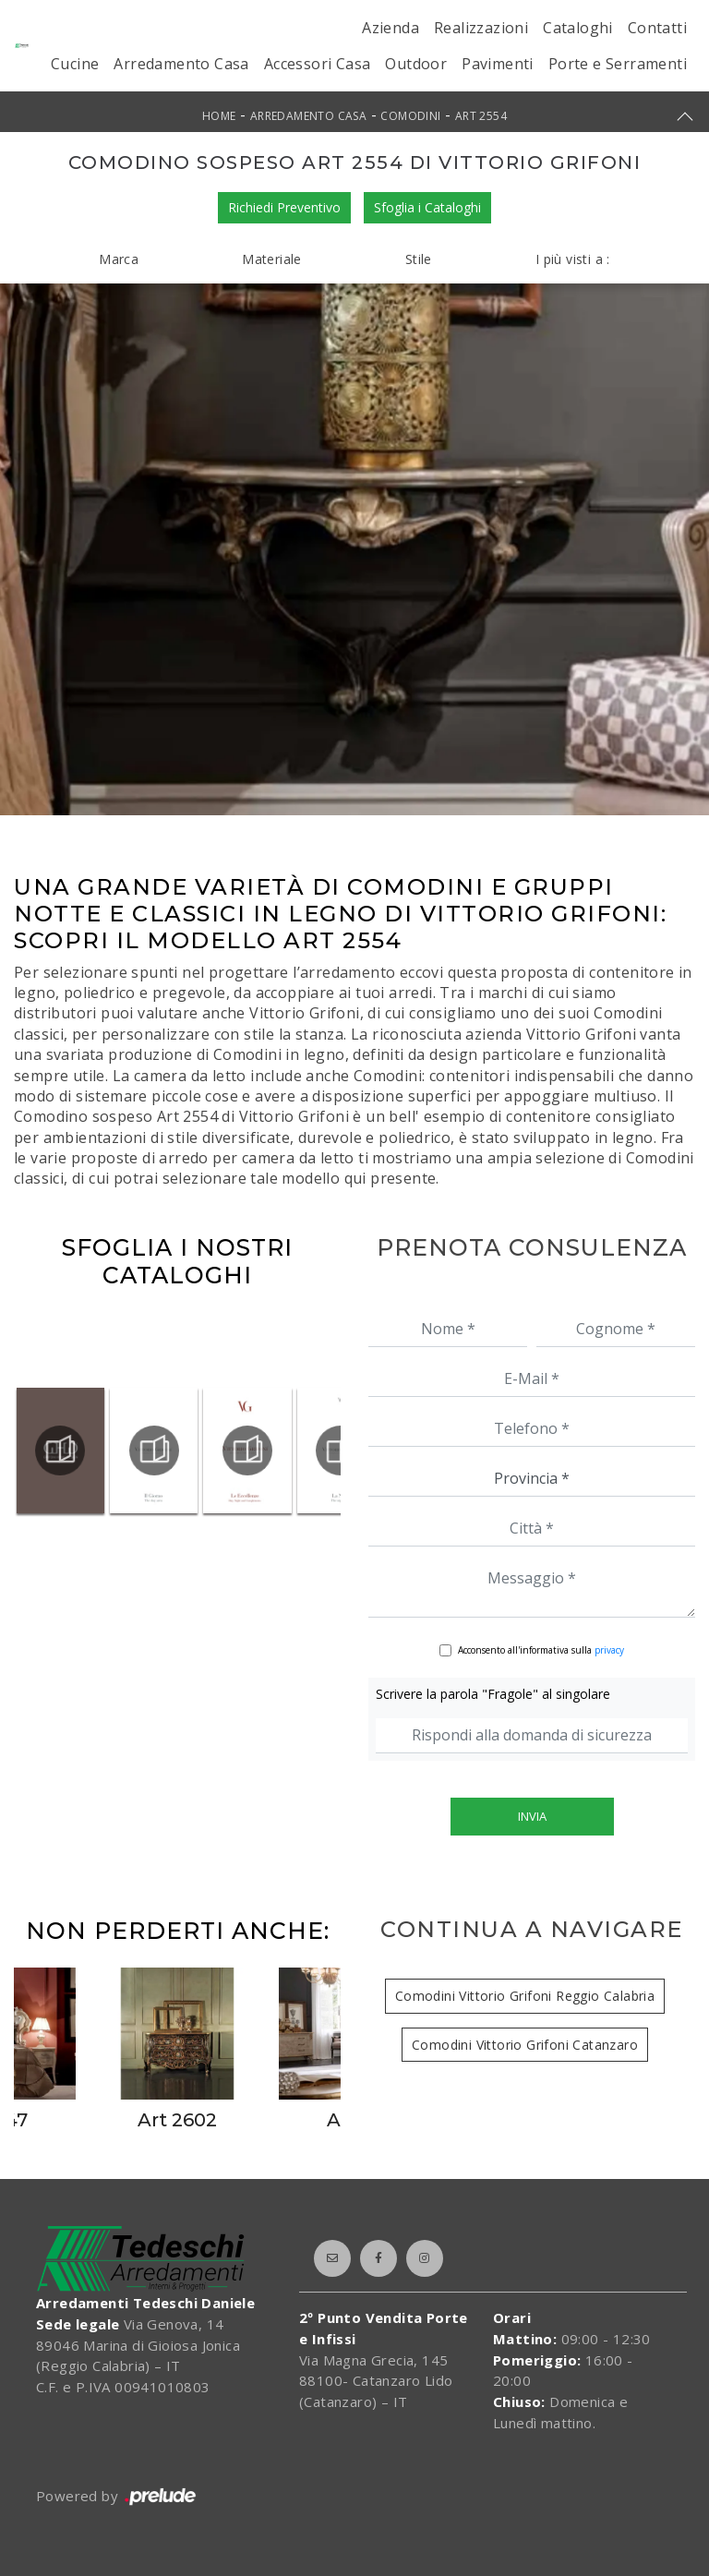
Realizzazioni (481, 28)
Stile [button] (418, 259)
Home (219, 116)
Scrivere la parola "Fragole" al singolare (493, 1694)
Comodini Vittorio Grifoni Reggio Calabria (525, 1995)
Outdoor (416, 64)
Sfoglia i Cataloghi (427, 207)
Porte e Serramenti (617, 64)
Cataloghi (578, 28)
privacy (609, 1649)
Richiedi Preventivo (284, 207)
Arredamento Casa (181, 64)
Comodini (410, 116)
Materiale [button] (272, 259)
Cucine (75, 64)
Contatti (657, 28)
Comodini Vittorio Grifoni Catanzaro (525, 2044)
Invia (532, 1816)
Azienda (390, 28)
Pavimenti (498, 64)
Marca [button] (118, 259)
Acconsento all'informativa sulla (541, 1649)
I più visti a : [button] (572, 259)
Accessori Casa (317, 64)
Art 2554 (481, 116)
